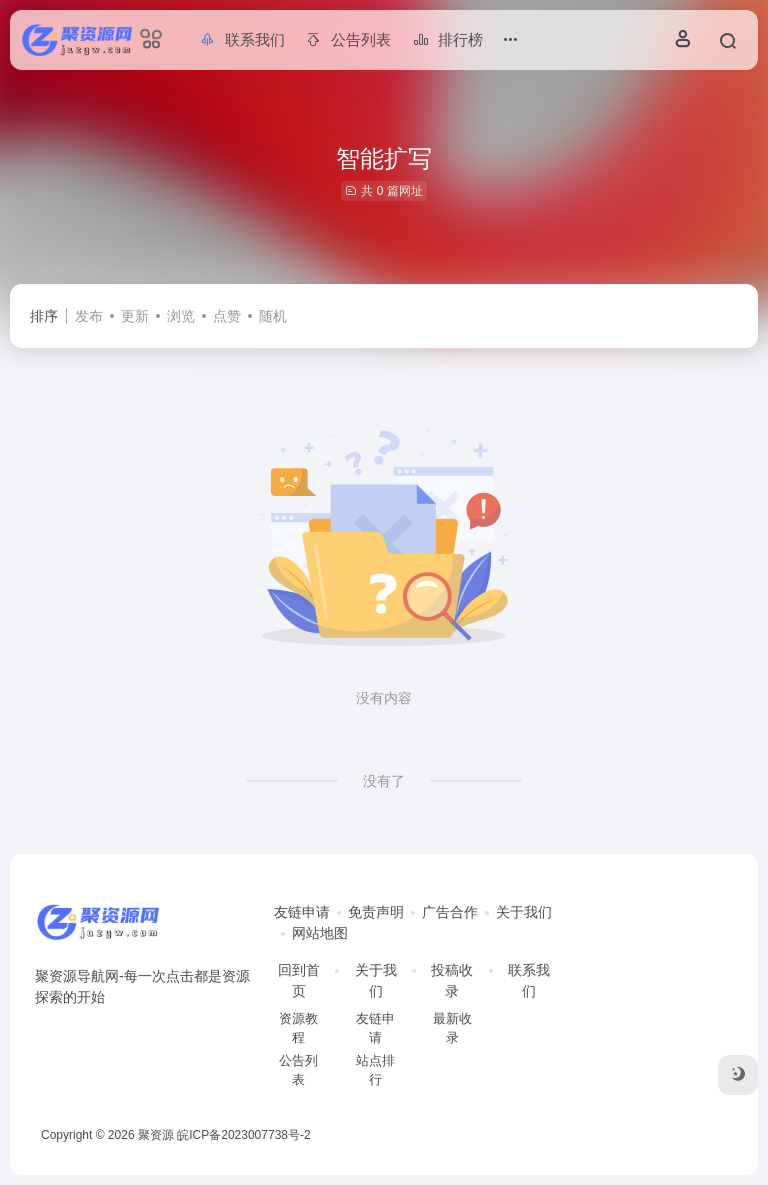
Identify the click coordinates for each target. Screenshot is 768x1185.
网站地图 (320, 933)
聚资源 (156, 1135)
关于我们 (524, 912)
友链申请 (302, 912)
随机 (273, 316)
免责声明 (376, 912)
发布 (89, 316)
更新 (135, 316)
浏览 (181, 316)
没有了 (384, 781)
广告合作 (450, 912)
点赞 (227, 316)
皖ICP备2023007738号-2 (243, 1135)
